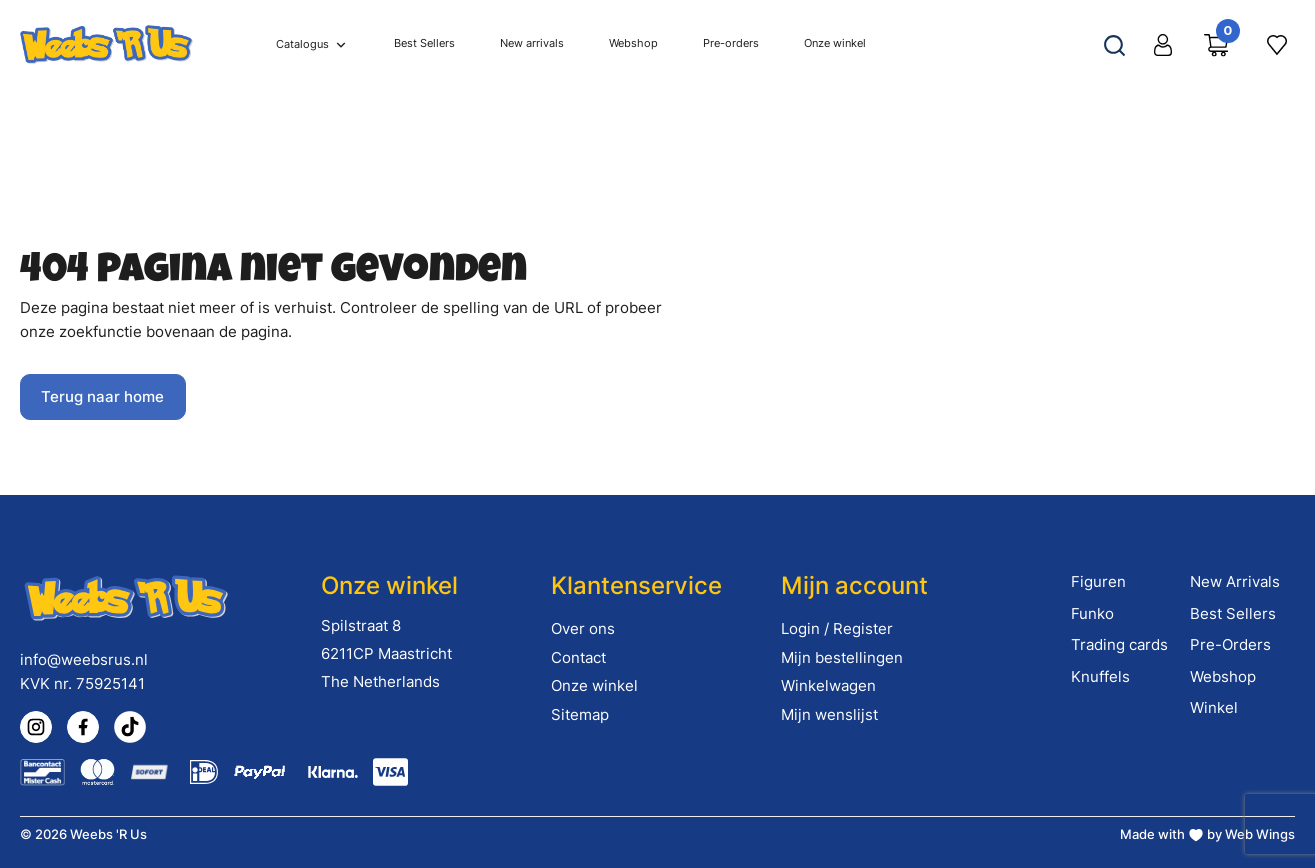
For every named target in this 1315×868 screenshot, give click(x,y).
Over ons (583, 628)
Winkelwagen (828, 685)
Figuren (1098, 581)
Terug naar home (102, 396)
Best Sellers (1233, 613)
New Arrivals (1235, 581)
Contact (578, 657)
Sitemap (580, 714)
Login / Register (837, 628)
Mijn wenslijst (829, 714)
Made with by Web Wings (1207, 834)
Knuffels (1100, 676)
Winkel (1214, 707)
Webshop (1223, 676)
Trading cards (1119, 644)
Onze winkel (594, 685)
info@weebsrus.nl (84, 659)
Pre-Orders (1230, 644)
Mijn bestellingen (842, 657)
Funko (1092, 613)
